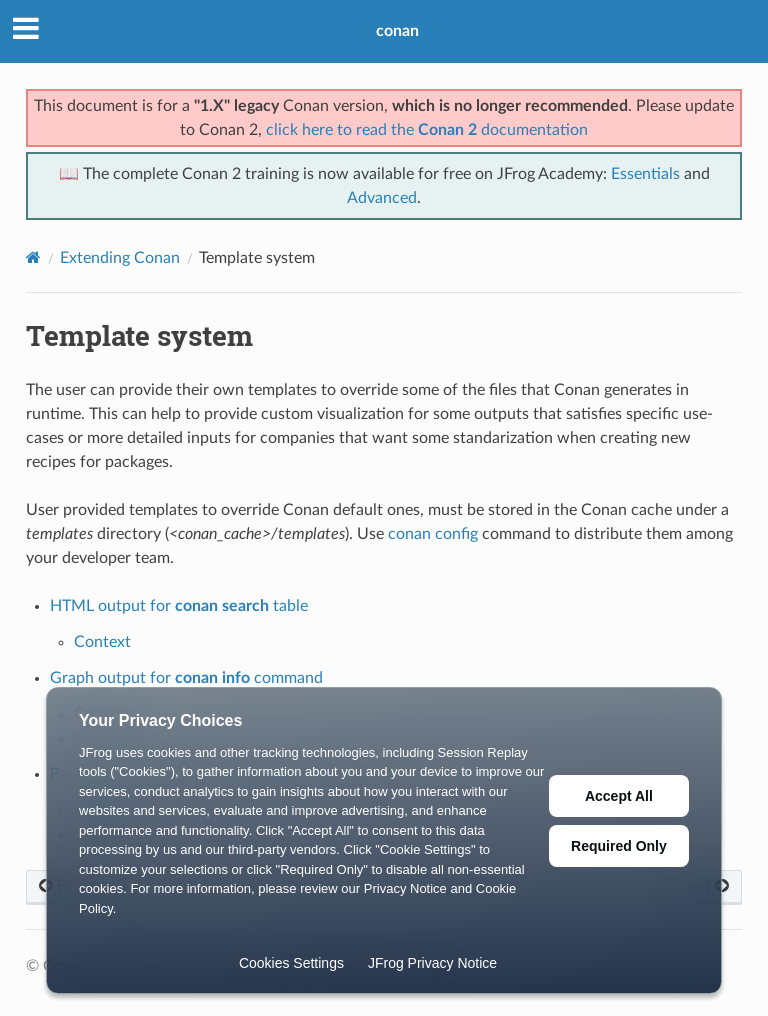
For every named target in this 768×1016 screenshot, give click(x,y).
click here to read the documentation (427, 130)
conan (397, 31)
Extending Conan (120, 258)
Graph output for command (186, 678)
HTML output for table (179, 606)
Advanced (382, 198)
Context (102, 642)
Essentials (645, 174)
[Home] (33, 257)
